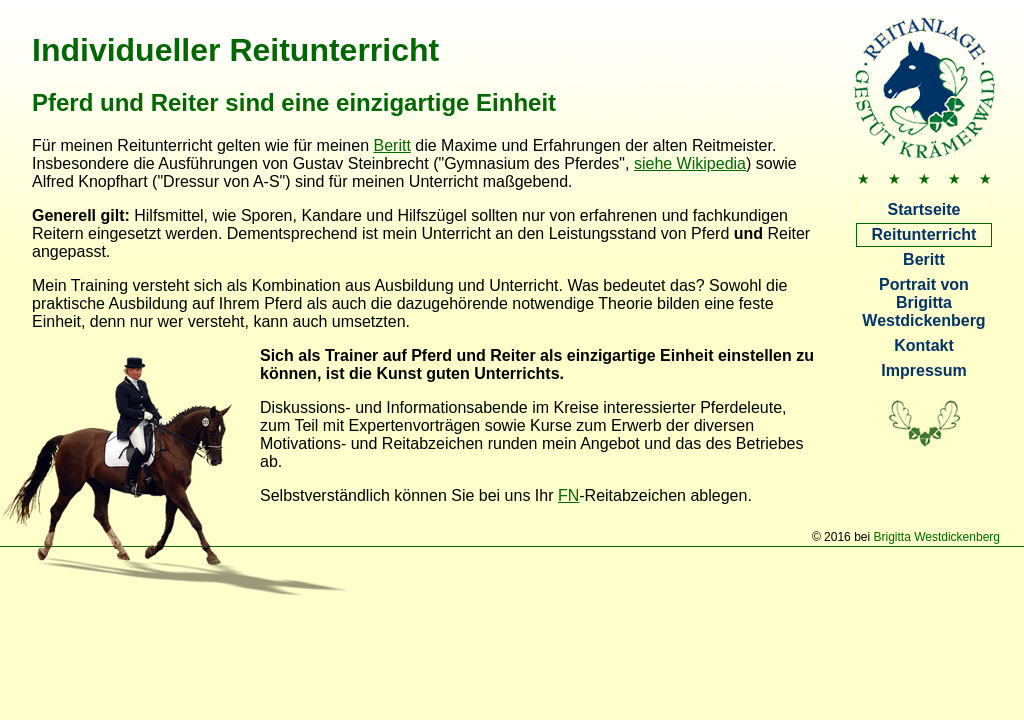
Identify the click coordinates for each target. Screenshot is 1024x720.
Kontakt (924, 345)
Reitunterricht (924, 234)
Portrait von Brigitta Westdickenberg (923, 302)
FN (568, 495)
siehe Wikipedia (690, 163)
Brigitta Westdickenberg (936, 537)
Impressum (923, 370)
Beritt (924, 259)
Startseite (924, 209)
